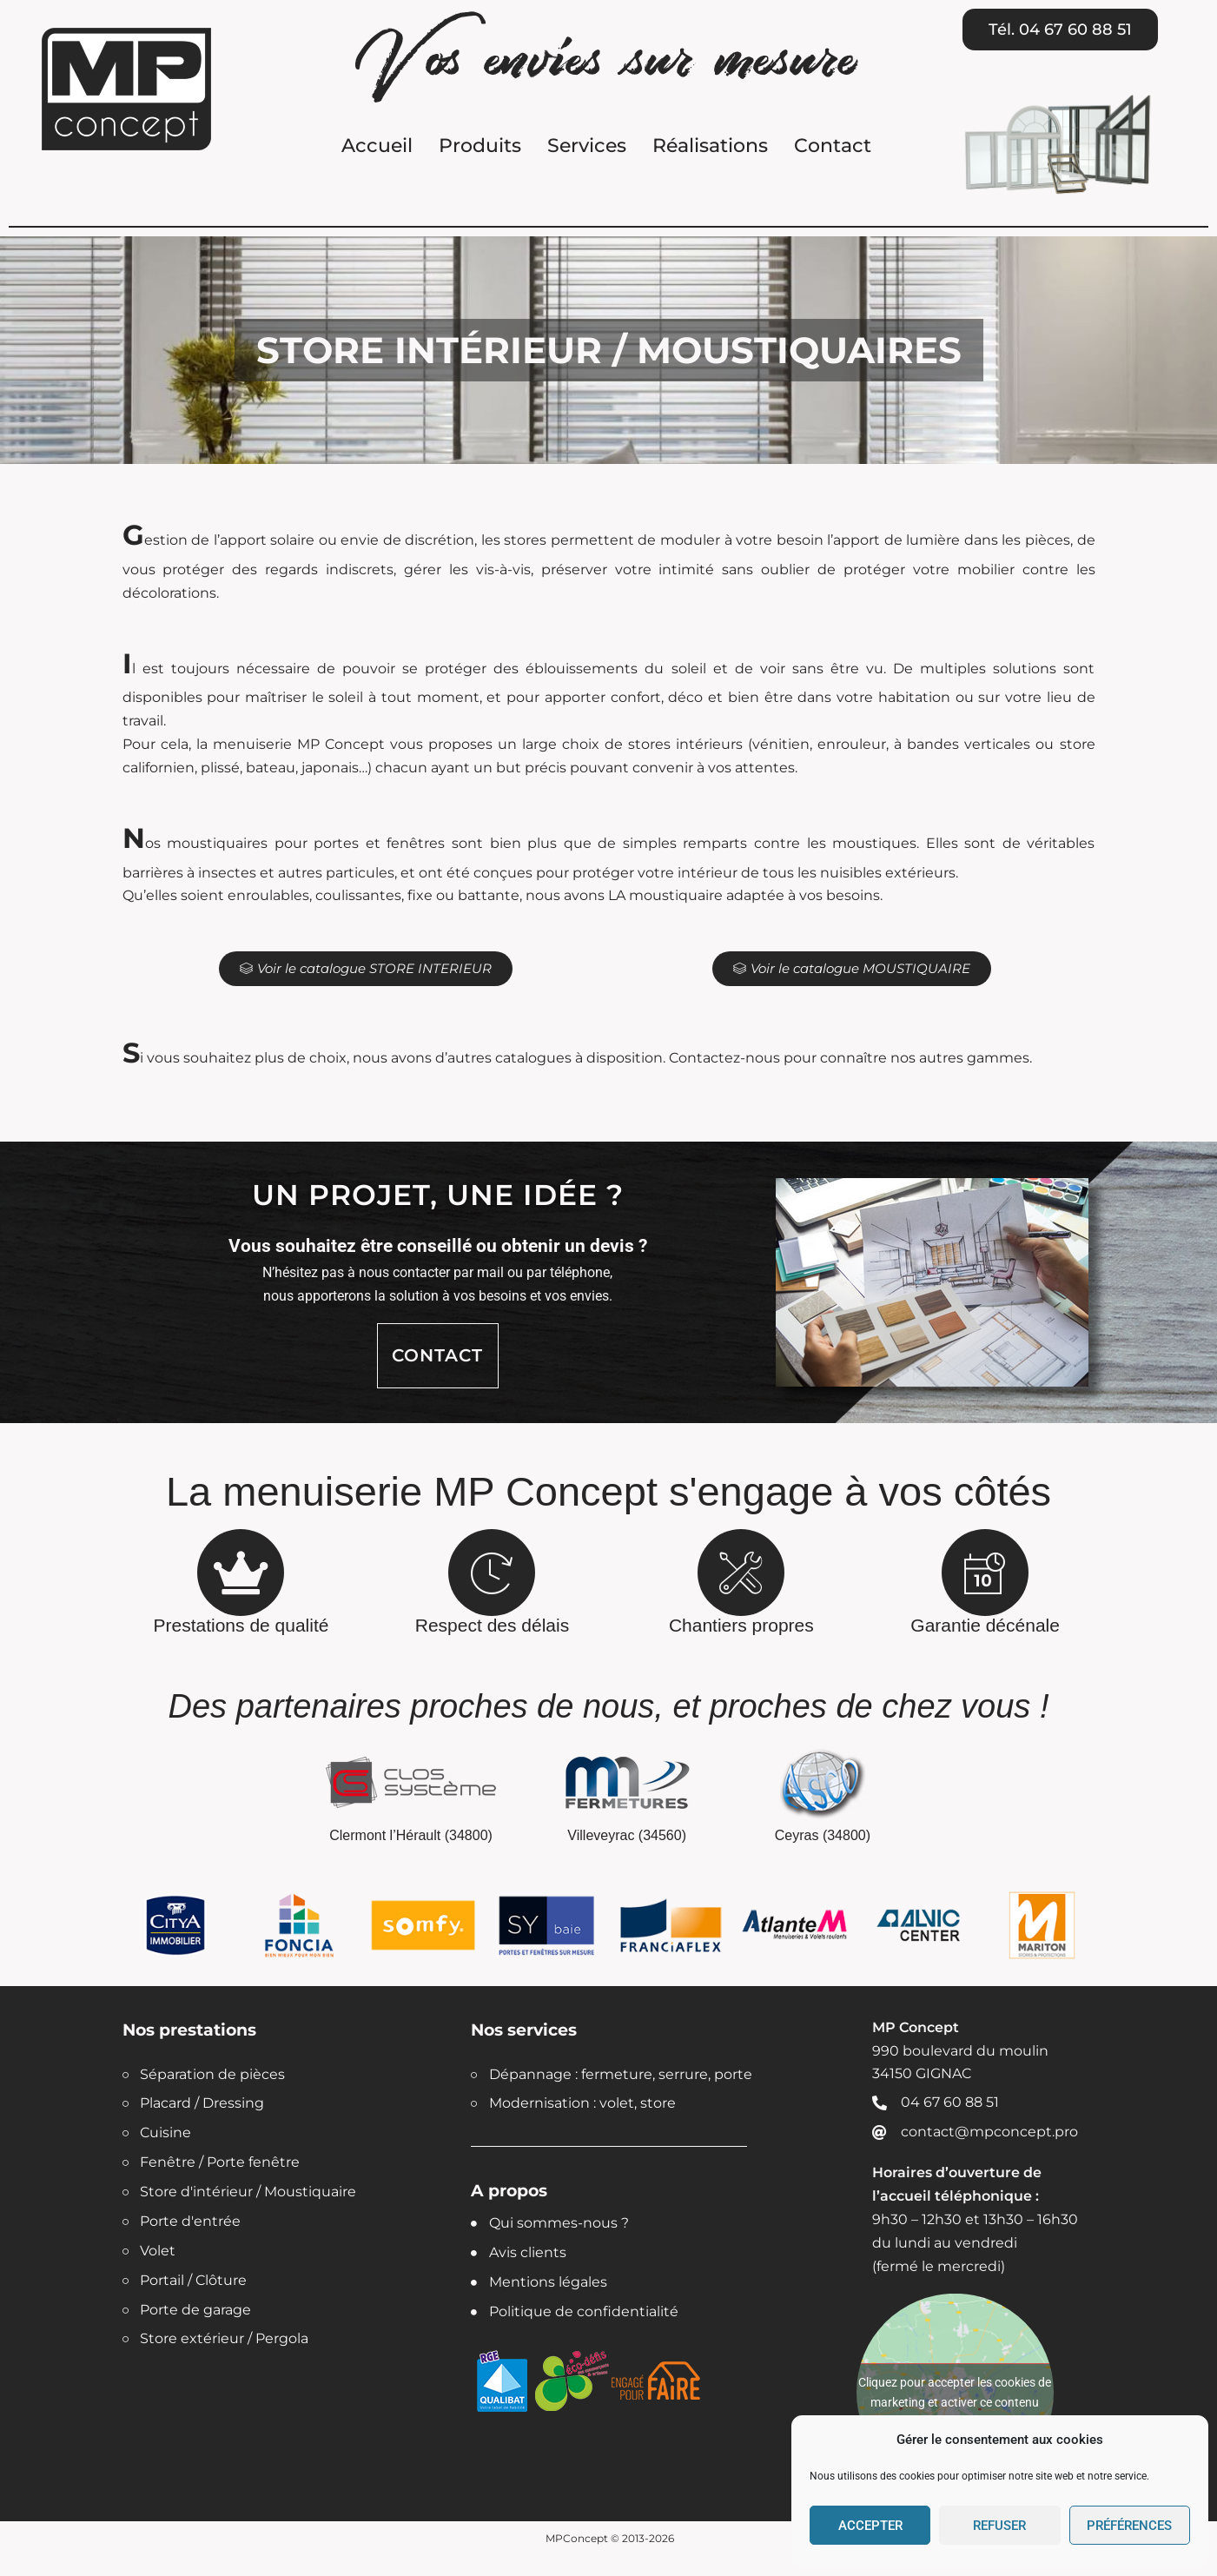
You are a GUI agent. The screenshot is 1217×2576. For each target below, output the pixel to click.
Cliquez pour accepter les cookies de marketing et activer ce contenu (954, 2392)
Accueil (377, 145)
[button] (1060, 29)
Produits (480, 145)
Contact (832, 145)
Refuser (999, 2525)
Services (586, 145)
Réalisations (710, 145)
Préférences (1129, 2525)
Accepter (870, 2525)
